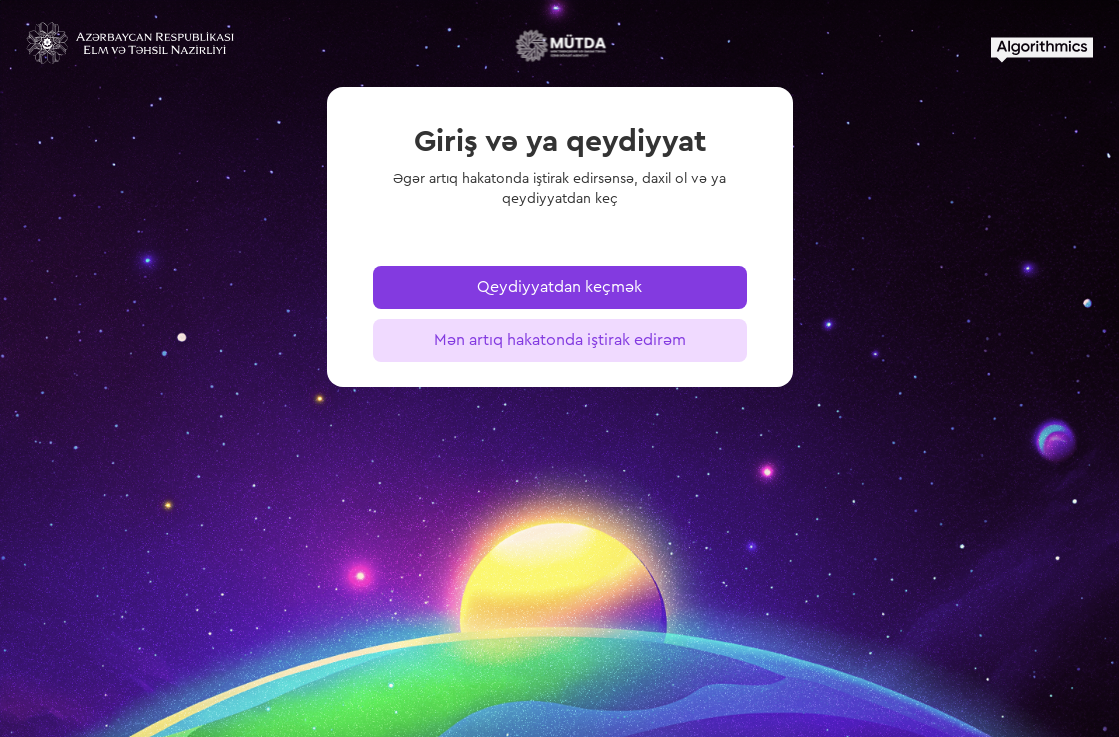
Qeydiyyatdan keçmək (559, 287)
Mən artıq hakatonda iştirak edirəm (560, 340)
